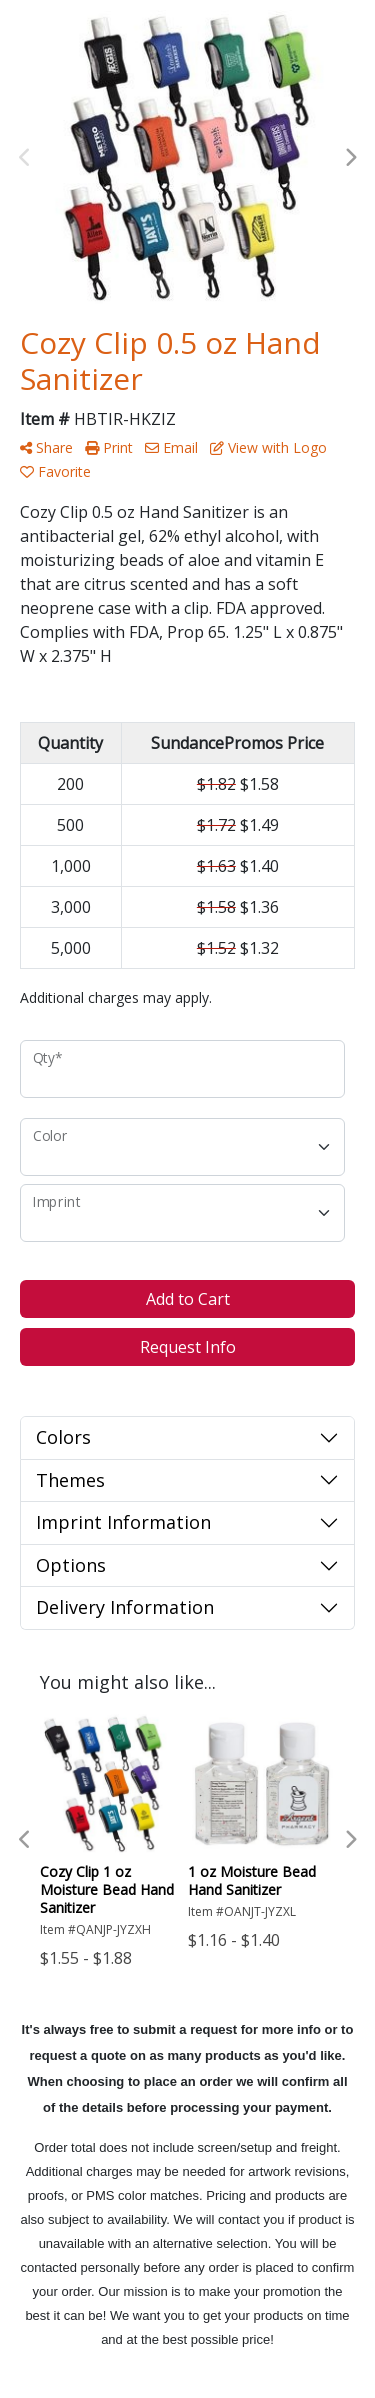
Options (71, 1565)
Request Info (188, 1347)
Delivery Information (125, 1607)
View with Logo (268, 447)
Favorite (55, 471)
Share (46, 447)
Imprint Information (123, 1522)
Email (171, 447)
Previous (25, 158)
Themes (70, 1480)
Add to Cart (188, 1299)
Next (350, 158)
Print (109, 447)
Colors (63, 1437)
